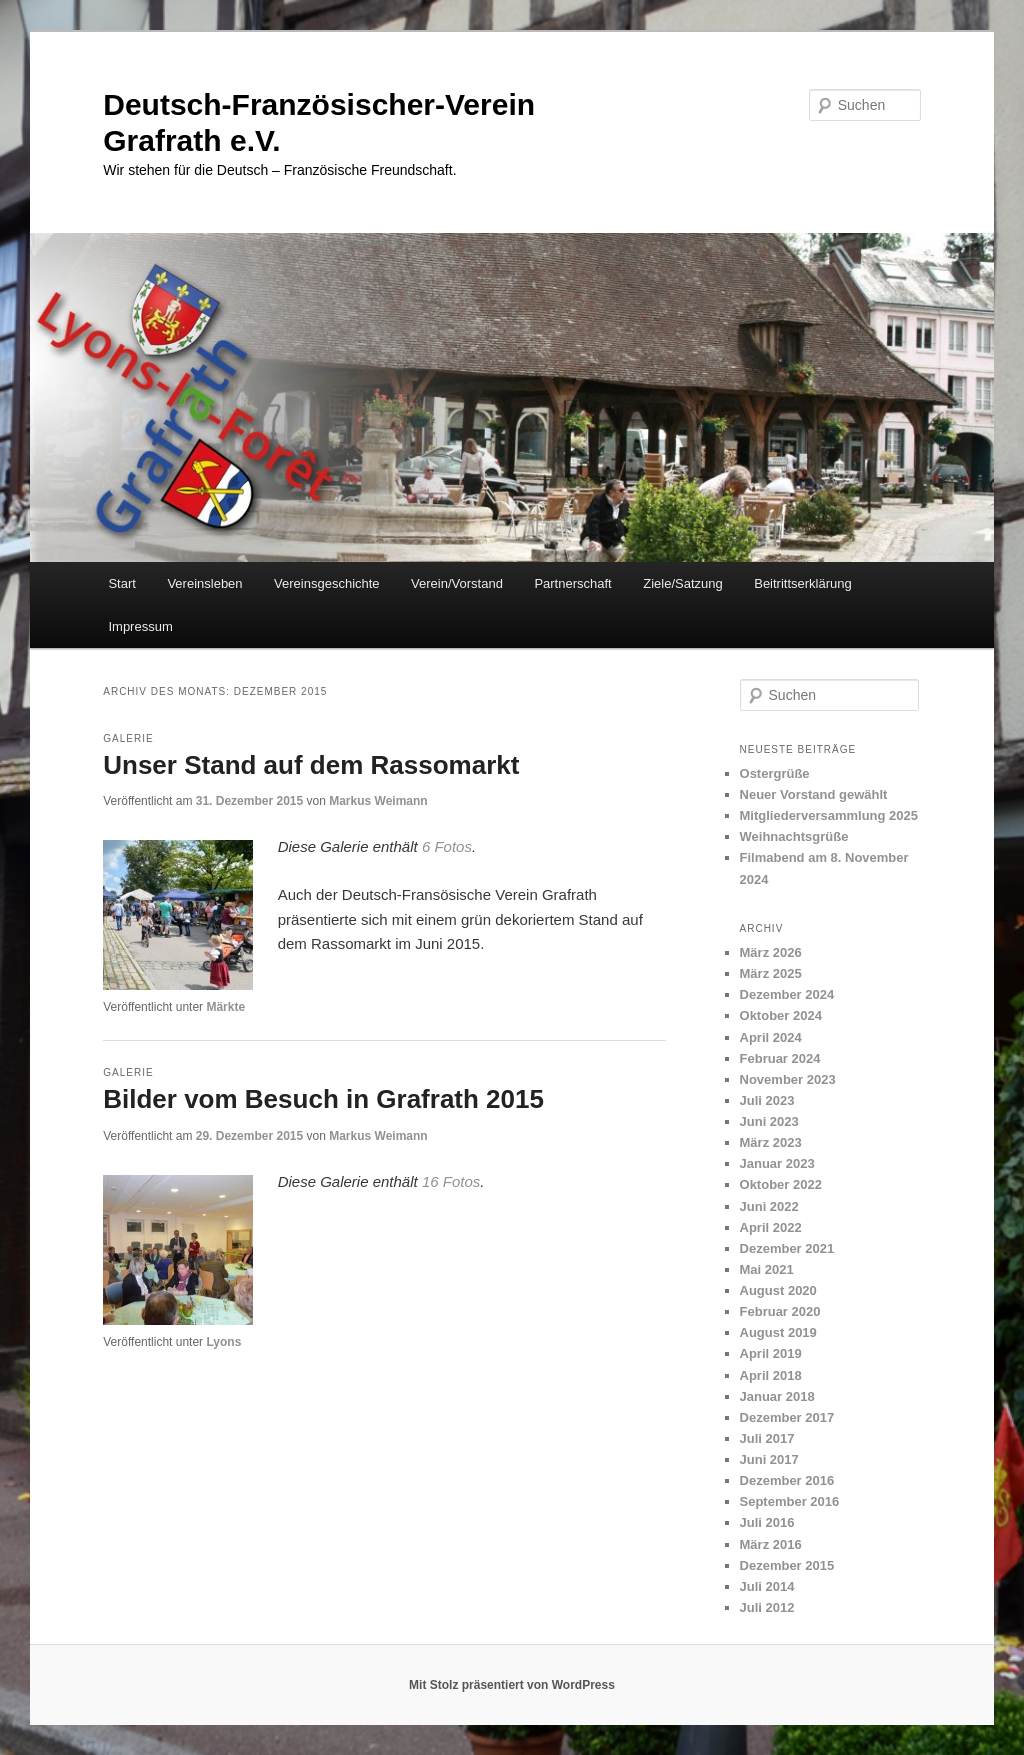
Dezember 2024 (787, 994)
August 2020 (778, 1290)
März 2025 (771, 973)
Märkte (225, 1007)
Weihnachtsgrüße (794, 836)
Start (121, 583)
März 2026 (771, 952)
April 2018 (771, 1375)
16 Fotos (451, 1181)
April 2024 (771, 1037)
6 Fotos (447, 846)
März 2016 (771, 1544)
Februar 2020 (780, 1311)
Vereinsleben (204, 583)
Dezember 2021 (787, 1248)
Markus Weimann (378, 801)
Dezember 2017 (787, 1417)
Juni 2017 (769, 1459)
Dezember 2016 (787, 1480)
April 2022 (771, 1227)
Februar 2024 (780, 1058)
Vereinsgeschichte (327, 583)
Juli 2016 (767, 1522)
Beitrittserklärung (803, 583)
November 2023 (788, 1079)
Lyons (223, 1342)
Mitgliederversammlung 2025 (829, 815)
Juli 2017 (767, 1438)
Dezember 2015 (787, 1565)
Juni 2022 (769, 1206)
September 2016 (790, 1501)
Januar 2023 (777, 1163)
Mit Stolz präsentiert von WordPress (512, 1685)
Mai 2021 (767, 1269)
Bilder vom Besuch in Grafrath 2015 (323, 1099)
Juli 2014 (767, 1586)
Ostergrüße (775, 773)
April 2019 (771, 1353)
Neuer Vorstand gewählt (814, 794)
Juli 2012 (767, 1607)
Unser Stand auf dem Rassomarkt (311, 765)
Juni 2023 (769, 1121)
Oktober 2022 (781, 1184)
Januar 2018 (777, 1396)
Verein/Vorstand (457, 583)
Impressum (140, 626)
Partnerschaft (572, 583)
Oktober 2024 (781, 1015)
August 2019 (778, 1332)
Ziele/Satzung (683, 583)
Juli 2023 (767, 1100)
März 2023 (771, 1142)
